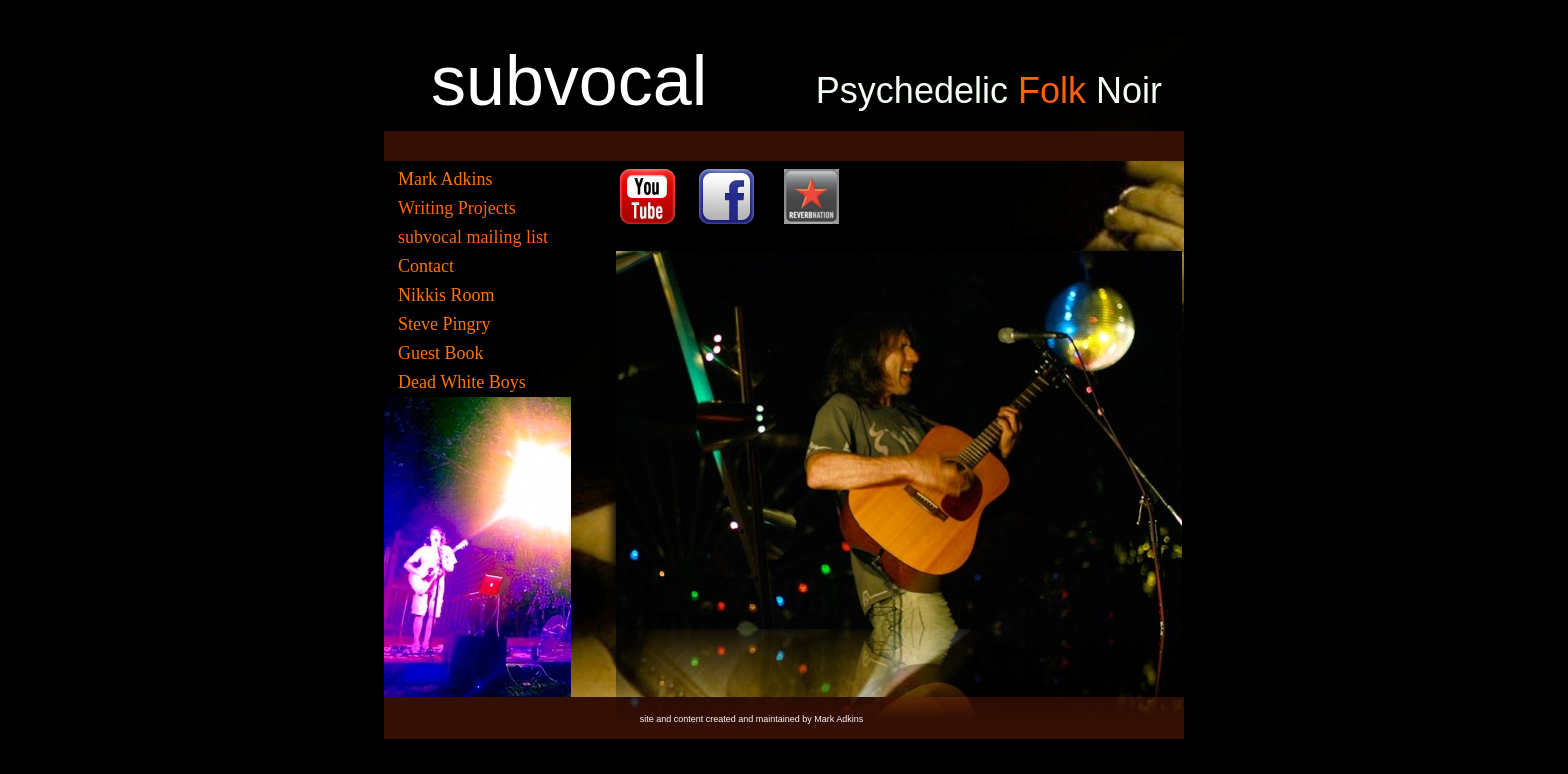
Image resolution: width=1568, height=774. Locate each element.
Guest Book (441, 353)
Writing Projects (457, 208)
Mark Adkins (445, 179)
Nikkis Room (446, 295)
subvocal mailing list (473, 237)
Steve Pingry (444, 324)
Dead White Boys (462, 382)
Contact (426, 266)
